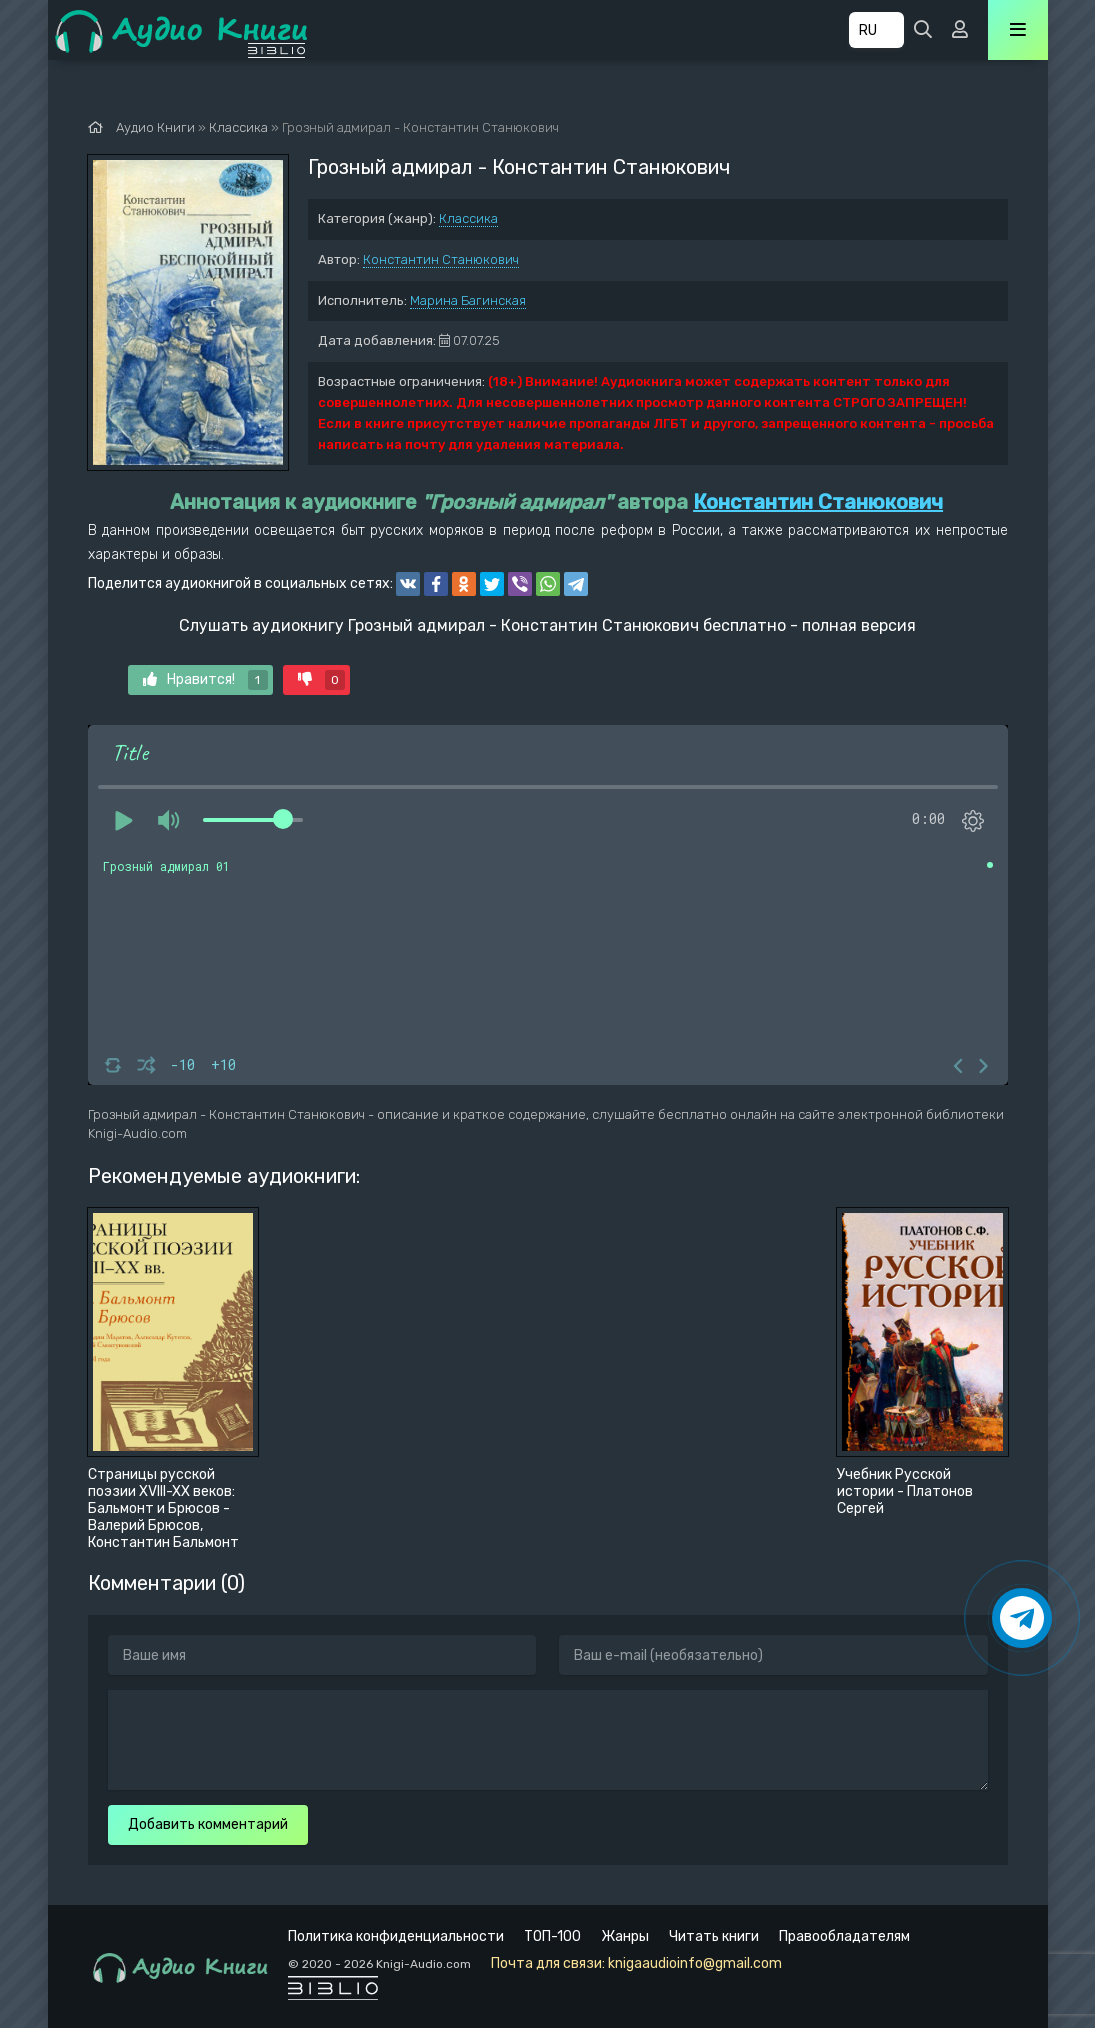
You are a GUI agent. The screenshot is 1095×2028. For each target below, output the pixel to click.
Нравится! (205, 680)
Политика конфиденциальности (396, 1936)
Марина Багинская (468, 300)
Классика (468, 218)
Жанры (625, 1936)
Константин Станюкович (441, 259)
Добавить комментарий (208, 1824)
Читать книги (714, 1936)
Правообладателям (844, 1936)
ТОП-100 (552, 1936)
